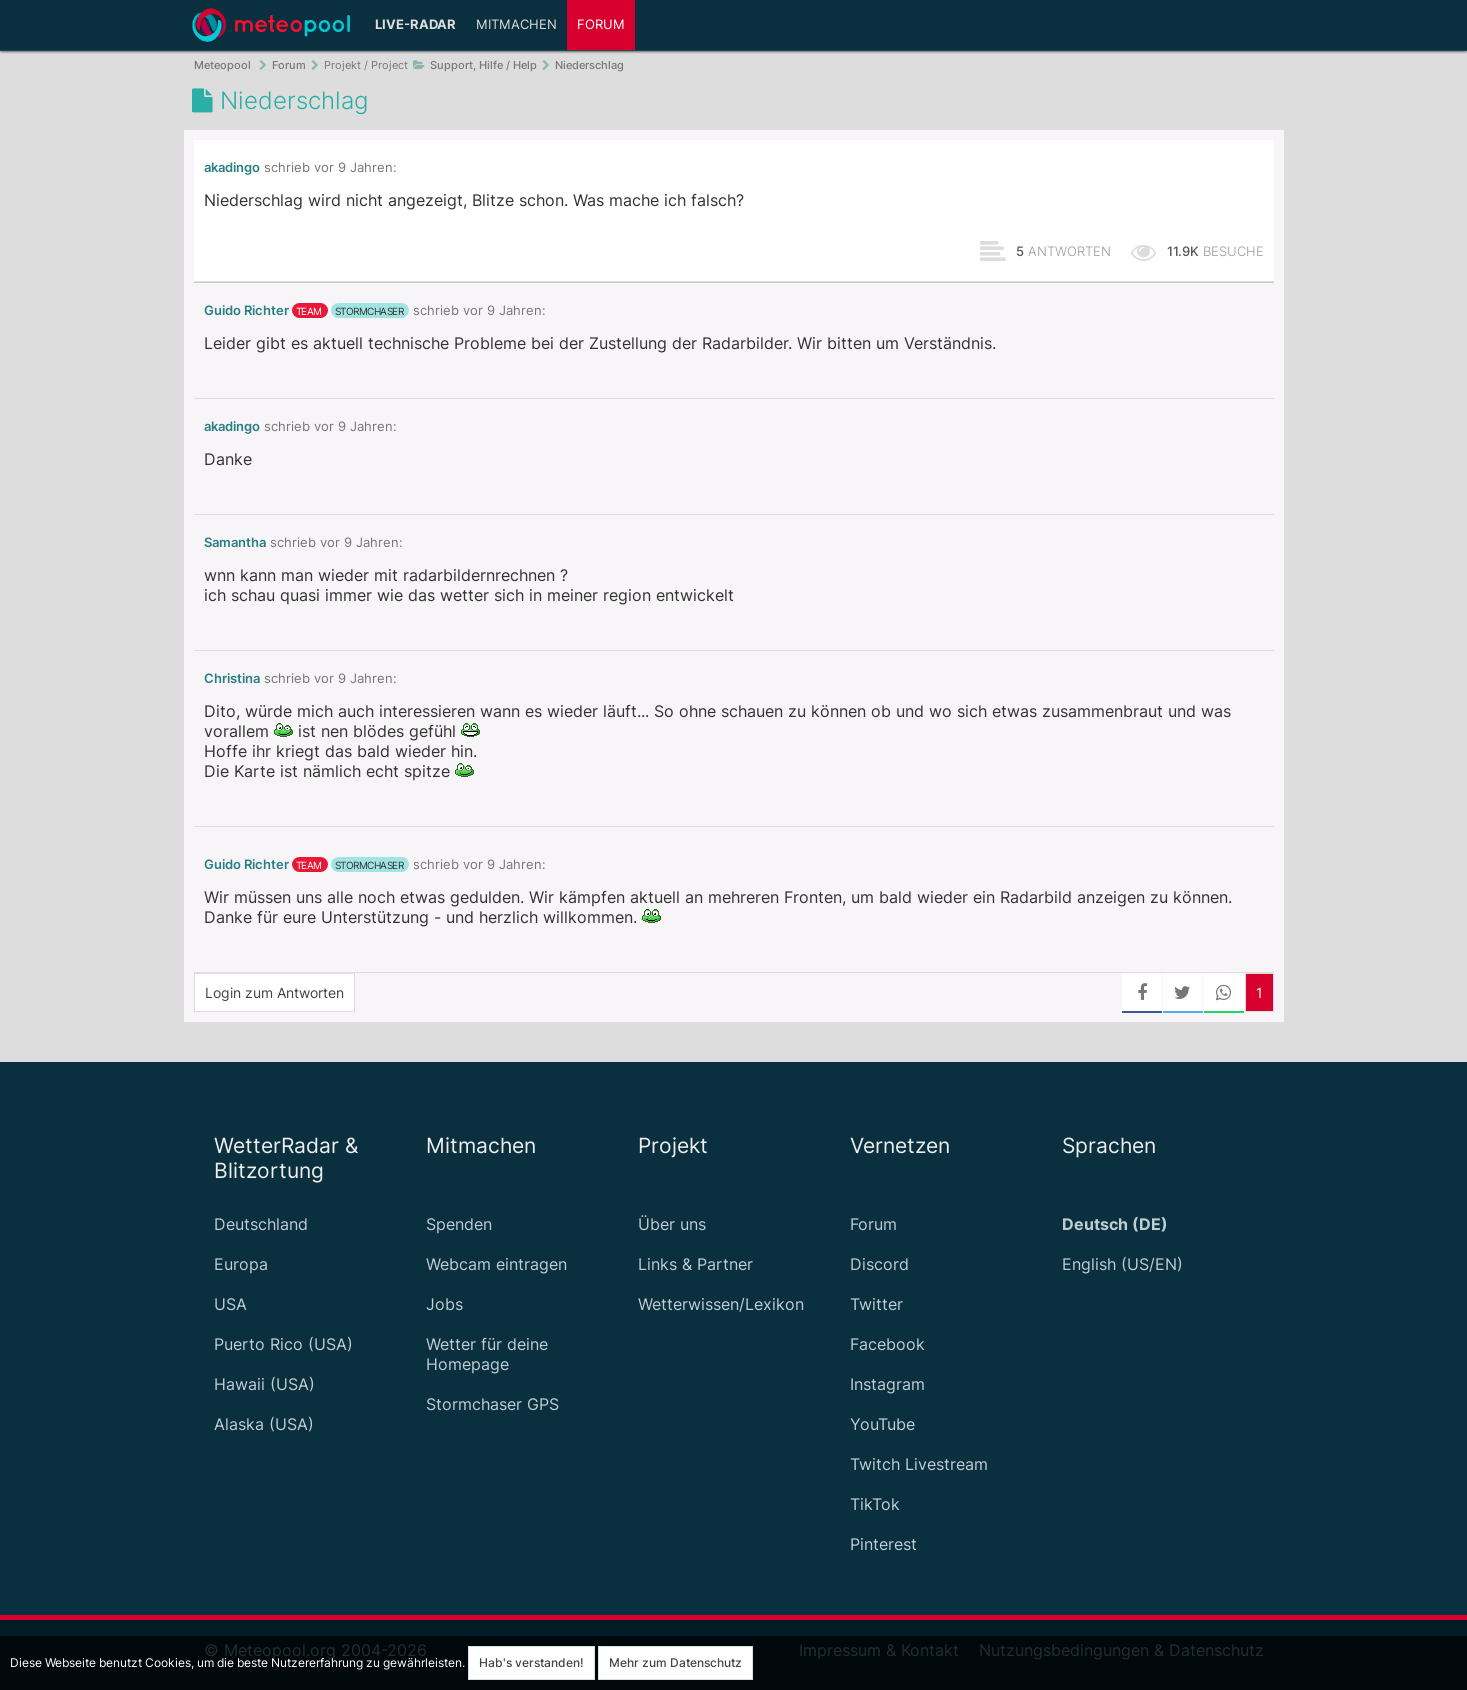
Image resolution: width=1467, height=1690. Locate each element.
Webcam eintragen (496, 1264)
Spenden (459, 1224)
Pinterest (883, 1544)
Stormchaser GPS (492, 1404)
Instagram (887, 1384)
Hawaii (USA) (264, 1384)
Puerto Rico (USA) (283, 1344)
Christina (232, 678)
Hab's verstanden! (531, 1662)
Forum (601, 24)
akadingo (232, 167)
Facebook (887, 1344)
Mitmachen (516, 24)
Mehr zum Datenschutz (675, 1662)
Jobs (444, 1304)
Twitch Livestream (919, 1464)
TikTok (875, 1504)
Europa (241, 1264)
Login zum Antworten (274, 992)
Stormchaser (369, 311)
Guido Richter (246, 310)
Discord (879, 1264)
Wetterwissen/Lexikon (721, 1304)
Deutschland (261, 1224)
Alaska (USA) (264, 1424)
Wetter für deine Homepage (487, 1354)
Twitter (876, 1304)
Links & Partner (695, 1264)
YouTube (882, 1424)
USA (230, 1304)
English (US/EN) (1122, 1264)
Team (309, 311)
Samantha (235, 542)
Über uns (672, 1224)
